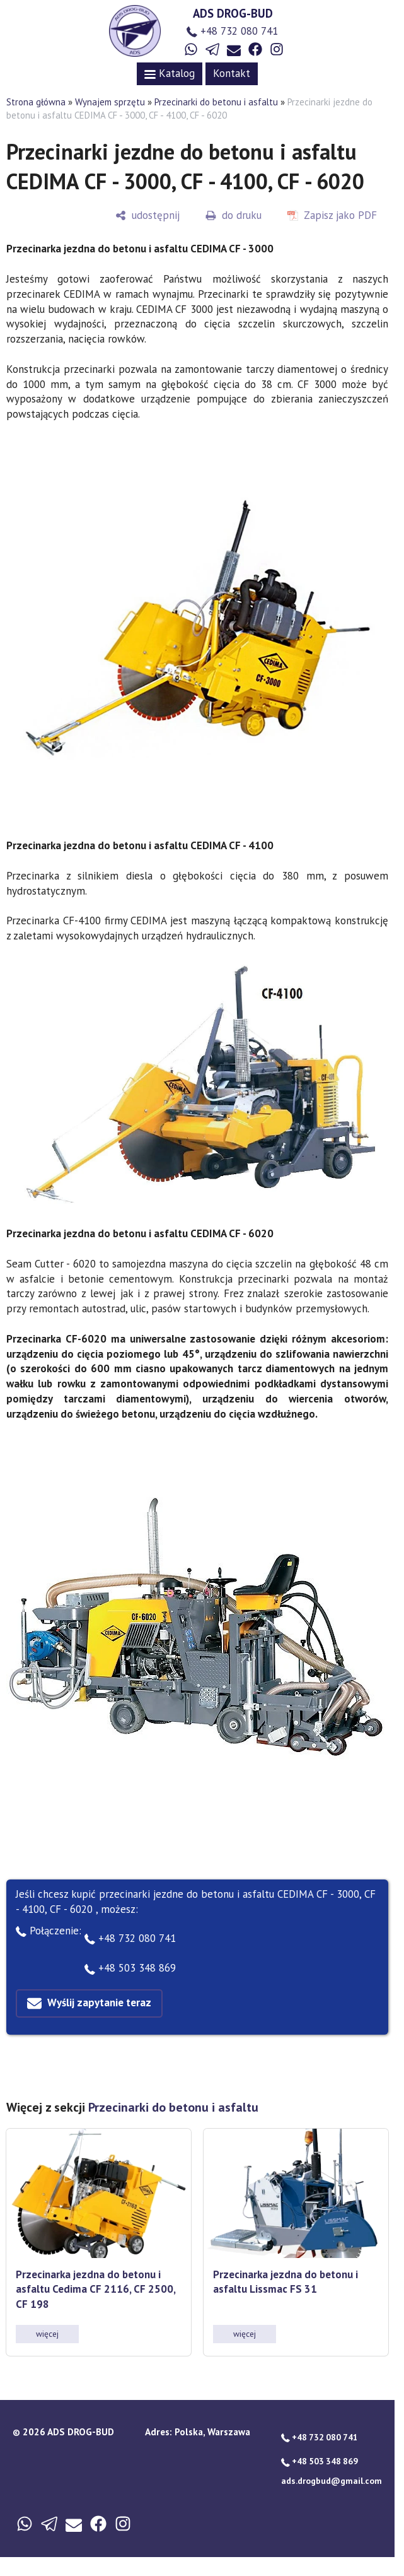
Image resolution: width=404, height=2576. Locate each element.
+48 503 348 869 (130, 1968)
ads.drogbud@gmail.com (331, 2480)
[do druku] (233, 215)
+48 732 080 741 (232, 31)
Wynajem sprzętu (110, 102)
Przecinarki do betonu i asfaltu (216, 102)
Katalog (169, 73)
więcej (47, 2333)
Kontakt (231, 73)
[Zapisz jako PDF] (332, 215)
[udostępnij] (147, 215)
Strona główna (36, 102)
